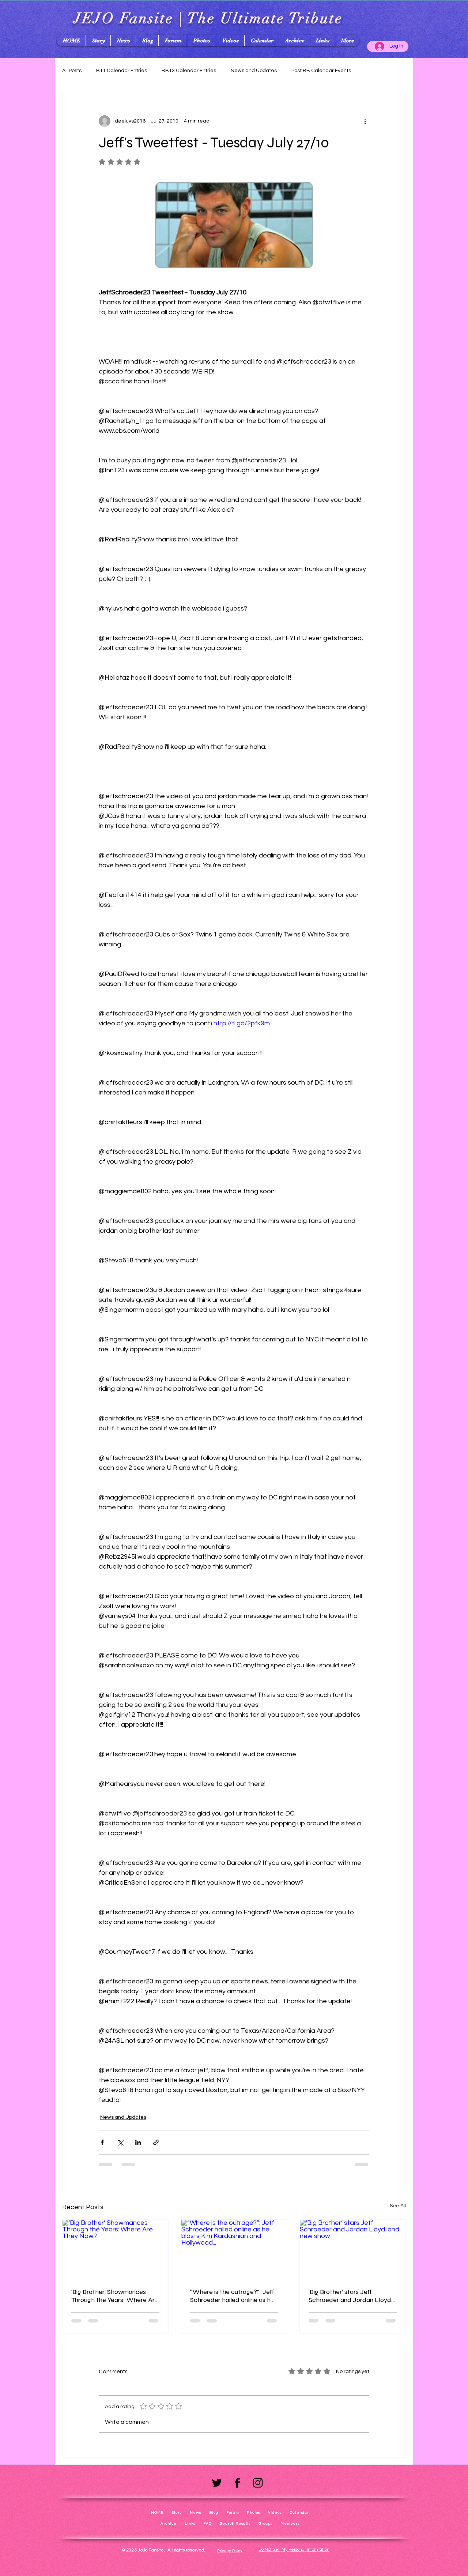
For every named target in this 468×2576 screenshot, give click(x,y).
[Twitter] (216, 2482)
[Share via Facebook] (102, 2142)
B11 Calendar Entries (121, 70)
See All (398, 2205)
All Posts (72, 70)
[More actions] (365, 121)
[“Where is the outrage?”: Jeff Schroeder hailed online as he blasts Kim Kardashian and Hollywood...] (234, 2249)
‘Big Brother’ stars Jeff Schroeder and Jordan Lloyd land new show (350, 2296)
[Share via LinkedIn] (138, 2142)
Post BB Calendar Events (321, 70)
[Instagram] (257, 2482)
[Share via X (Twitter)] (120, 2142)
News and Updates (254, 70)
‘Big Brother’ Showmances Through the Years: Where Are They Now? (114, 2296)
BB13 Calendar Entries (189, 70)
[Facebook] (237, 2482)
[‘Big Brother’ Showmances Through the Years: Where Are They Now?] (115, 2249)
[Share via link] (155, 2142)
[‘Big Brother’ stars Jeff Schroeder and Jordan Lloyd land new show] (352, 2249)
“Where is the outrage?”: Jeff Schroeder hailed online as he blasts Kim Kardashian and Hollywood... (232, 2296)
